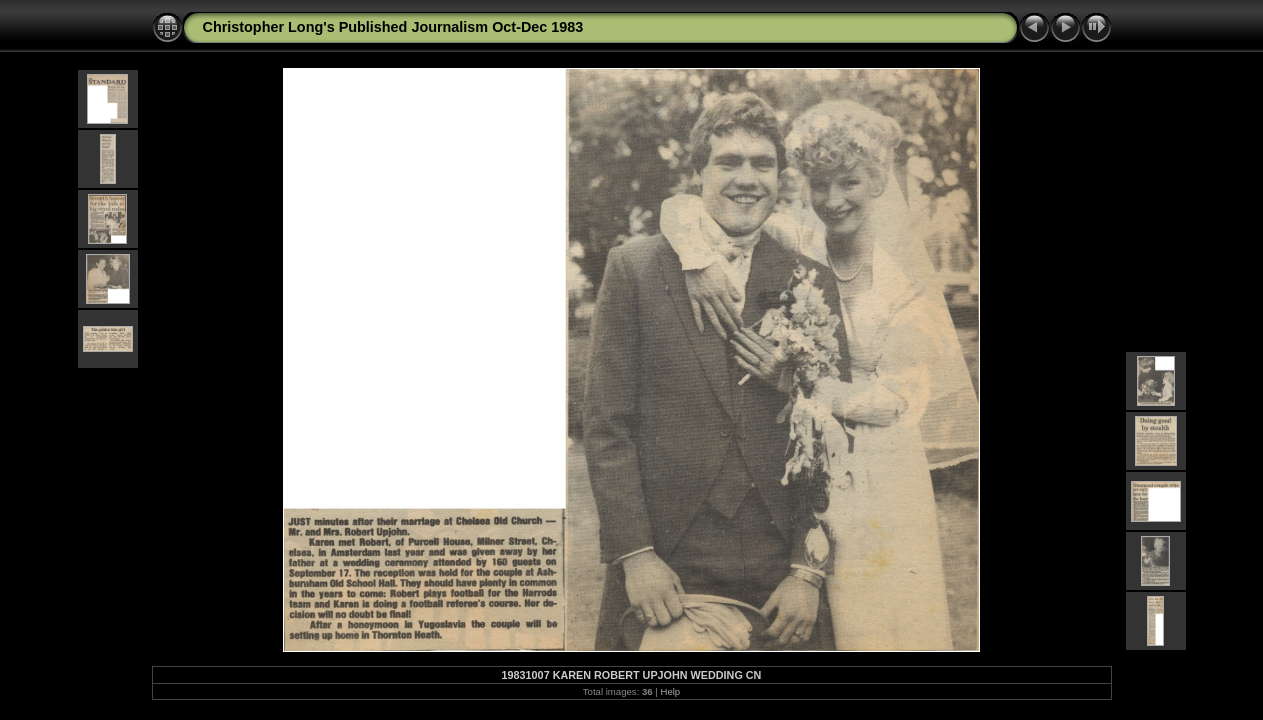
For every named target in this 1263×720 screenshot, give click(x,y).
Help (670, 691)
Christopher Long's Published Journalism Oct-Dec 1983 (393, 27)
